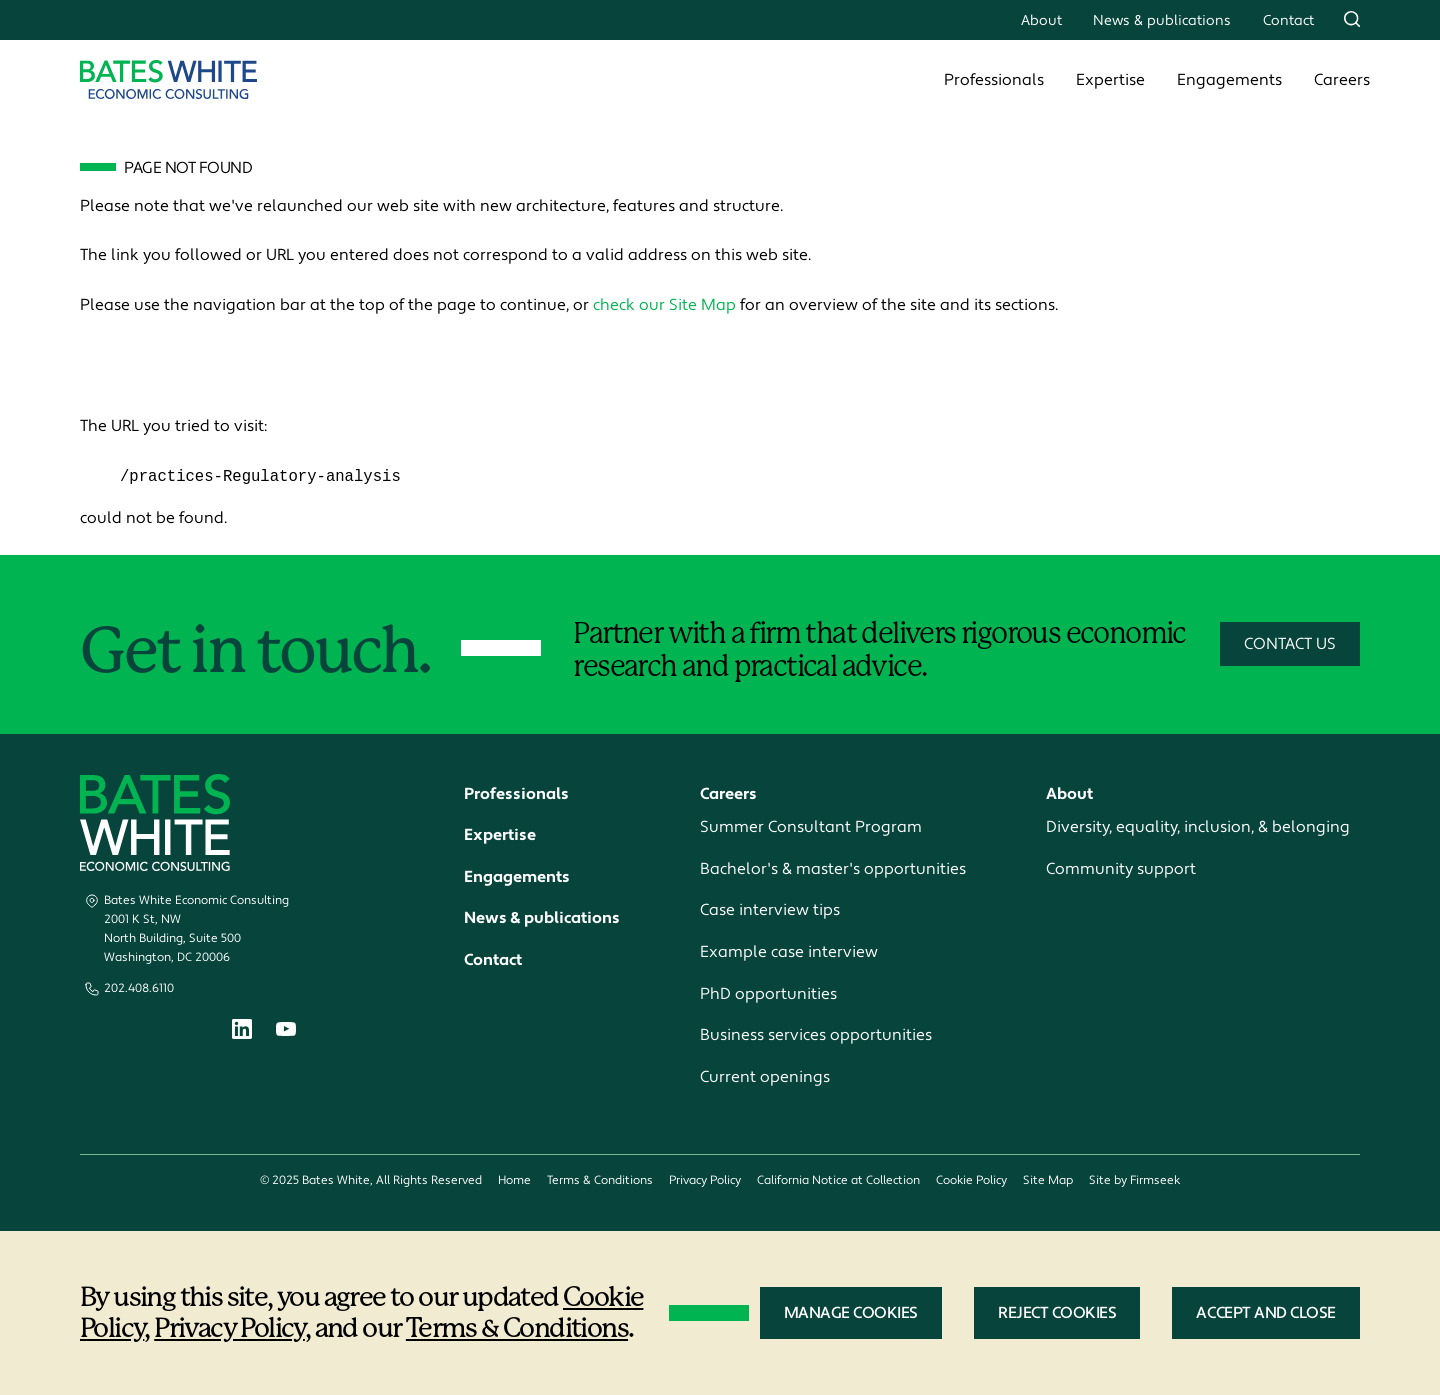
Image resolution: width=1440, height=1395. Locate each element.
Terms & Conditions (600, 1181)
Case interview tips (770, 911)
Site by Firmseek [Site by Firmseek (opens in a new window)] (1134, 1181)
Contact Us (1290, 645)
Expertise (1110, 80)
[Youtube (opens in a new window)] (286, 1032)
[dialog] (720, 1313)
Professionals (994, 80)
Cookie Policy (971, 1181)
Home (514, 1181)
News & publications (1162, 20)
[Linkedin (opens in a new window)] (242, 1033)
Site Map (1048, 1181)
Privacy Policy (705, 1181)
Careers (1342, 80)
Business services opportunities (816, 1036)
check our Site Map (664, 305)
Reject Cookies (1057, 1313)
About (1041, 20)
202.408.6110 (139, 989)
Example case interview (789, 953)
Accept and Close (1266, 1313)
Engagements (1229, 80)
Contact (1288, 20)
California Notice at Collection (838, 1181)
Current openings (765, 1077)
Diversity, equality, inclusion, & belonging (1198, 828)
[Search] (1352, 19)
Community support (1121, 869)
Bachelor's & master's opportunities (833, 869)
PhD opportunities (768, 994)
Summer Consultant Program (811, 828)
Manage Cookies (851, 1313)
